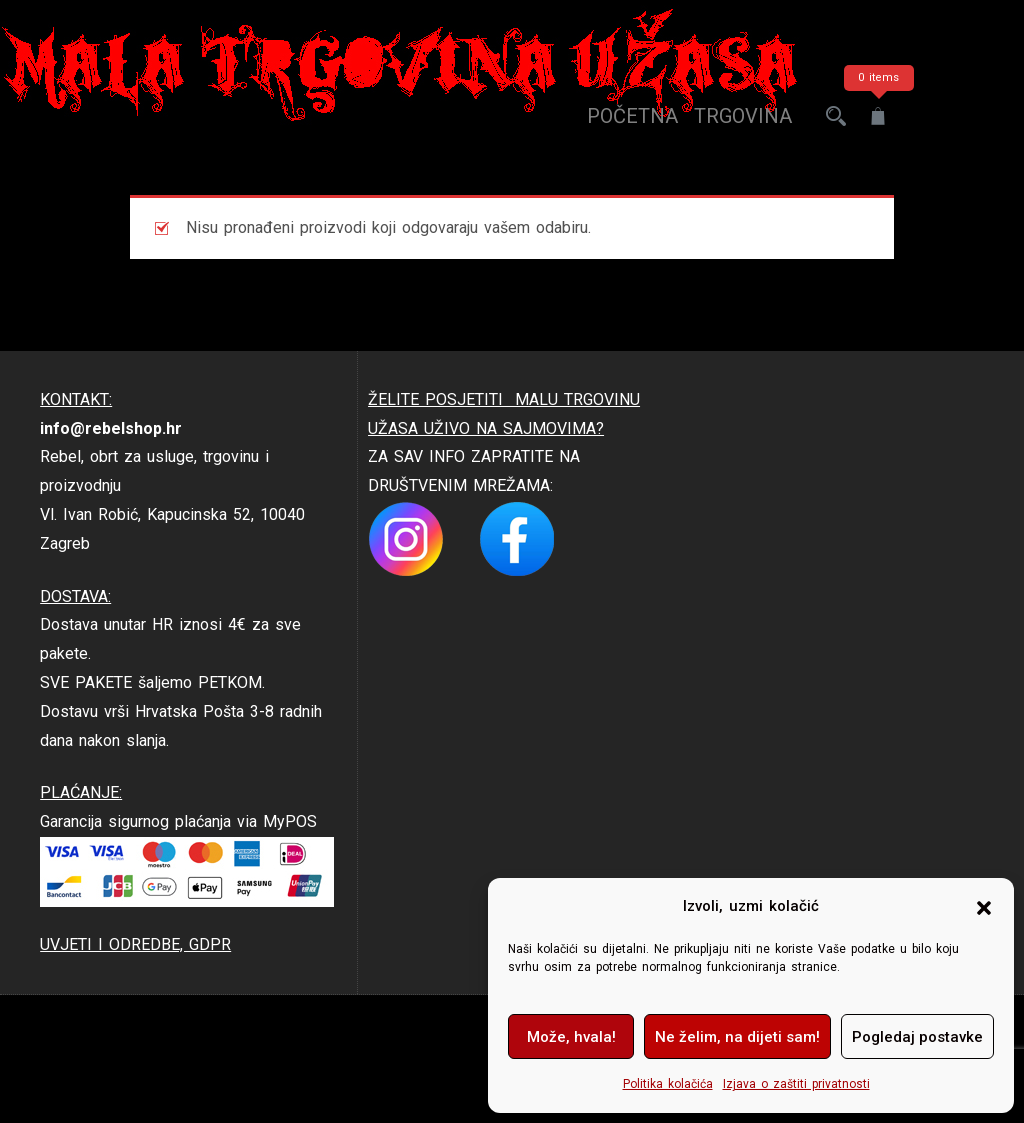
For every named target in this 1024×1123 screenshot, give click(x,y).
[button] (984, 907)
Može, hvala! (571, 1037)
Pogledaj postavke (917, 1037)
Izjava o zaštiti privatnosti (796, 1084)
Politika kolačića (668, 1084)
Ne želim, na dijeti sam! (737, 1037)
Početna (632, 116)
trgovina (743, 116)
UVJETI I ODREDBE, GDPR (135, 944)
